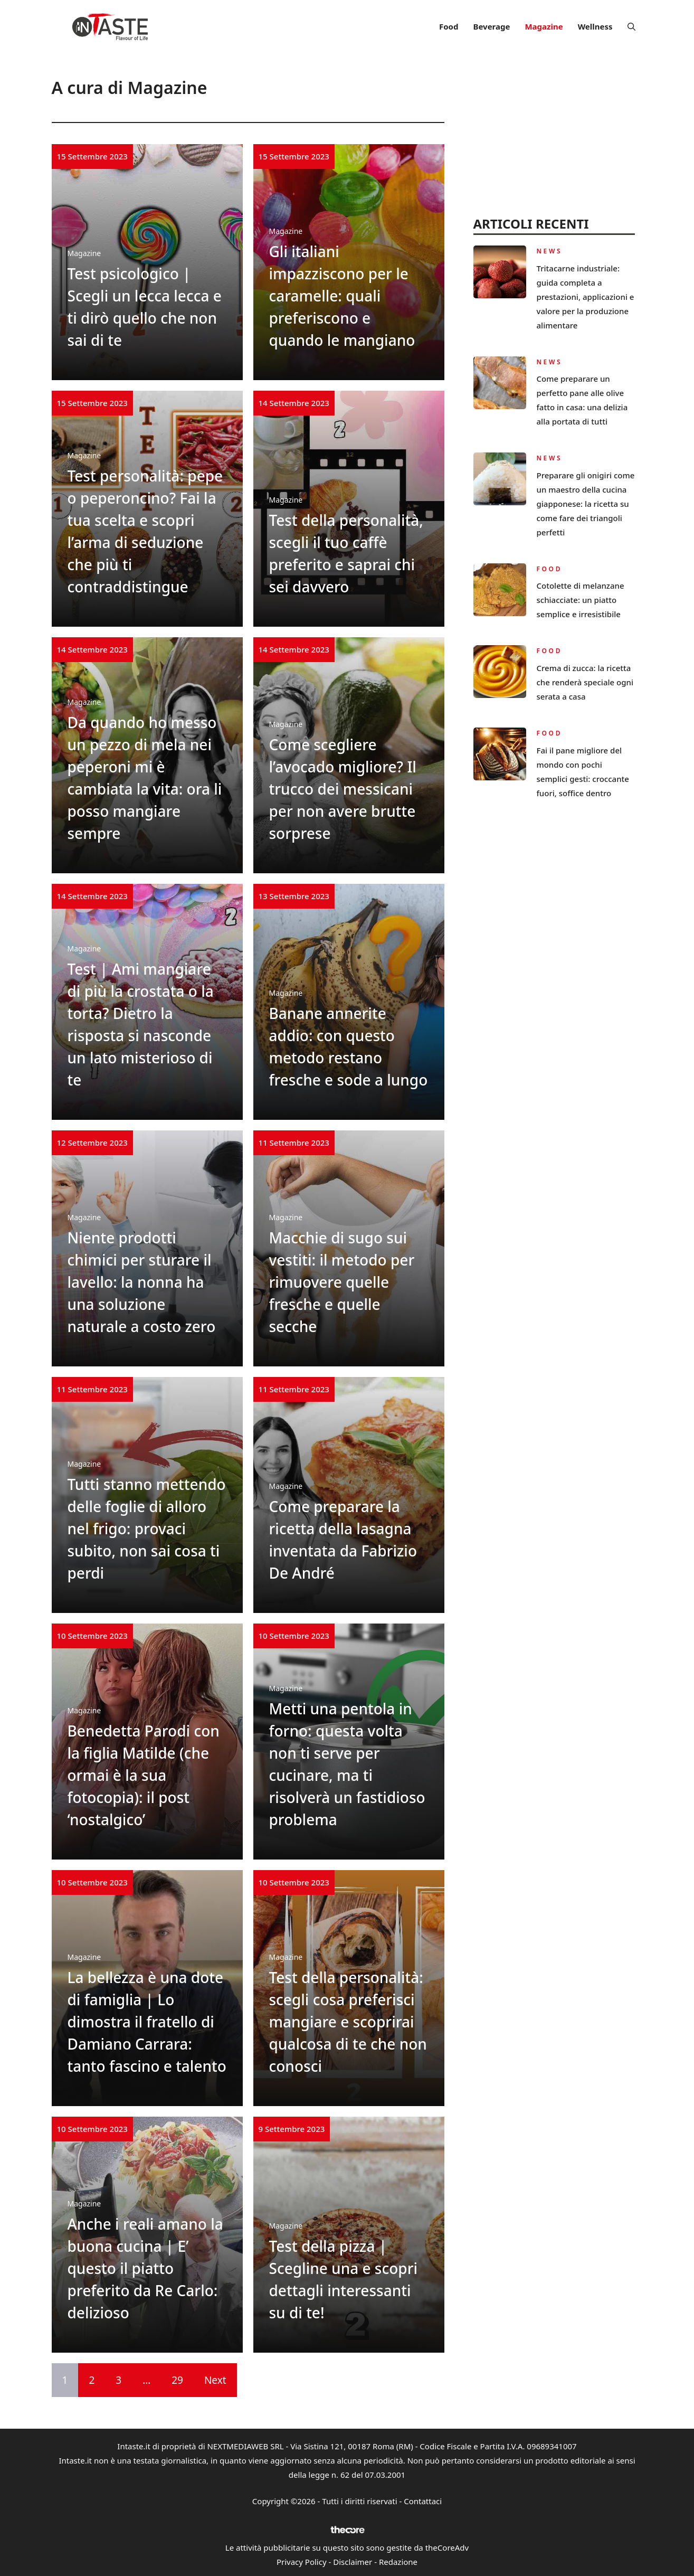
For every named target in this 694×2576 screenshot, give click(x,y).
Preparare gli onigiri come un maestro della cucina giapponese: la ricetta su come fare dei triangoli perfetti (586, 503)
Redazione (398, 2561)
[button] (631, 26)
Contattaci (423, 2501)
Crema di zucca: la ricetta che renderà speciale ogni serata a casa (585, 682)
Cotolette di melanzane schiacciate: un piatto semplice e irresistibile (580, 599)
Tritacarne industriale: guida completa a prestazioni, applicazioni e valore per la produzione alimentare (585, 297)
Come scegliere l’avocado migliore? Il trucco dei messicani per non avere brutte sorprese (342, 788)
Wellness (595, 26)
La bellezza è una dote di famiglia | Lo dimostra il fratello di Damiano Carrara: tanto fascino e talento (147, 2021)
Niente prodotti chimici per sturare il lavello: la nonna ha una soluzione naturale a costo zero (142, 1282)
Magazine (544, 26)
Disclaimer (352, 2561)
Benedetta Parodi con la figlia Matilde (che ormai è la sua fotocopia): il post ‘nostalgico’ (144, 1775)
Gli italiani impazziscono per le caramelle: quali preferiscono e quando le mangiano (342, 295)
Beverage (491, 26)
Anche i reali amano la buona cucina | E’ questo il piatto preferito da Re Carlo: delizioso (145, 2268)
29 (177, 2380)
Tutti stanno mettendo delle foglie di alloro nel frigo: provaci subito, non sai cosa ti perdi (147, 1528)
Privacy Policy (302, 2561)
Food (448, 26)
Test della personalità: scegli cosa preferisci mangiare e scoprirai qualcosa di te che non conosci (348, 2021)
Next (215, 2380)
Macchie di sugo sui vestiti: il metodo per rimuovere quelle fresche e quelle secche (342, 1282)
